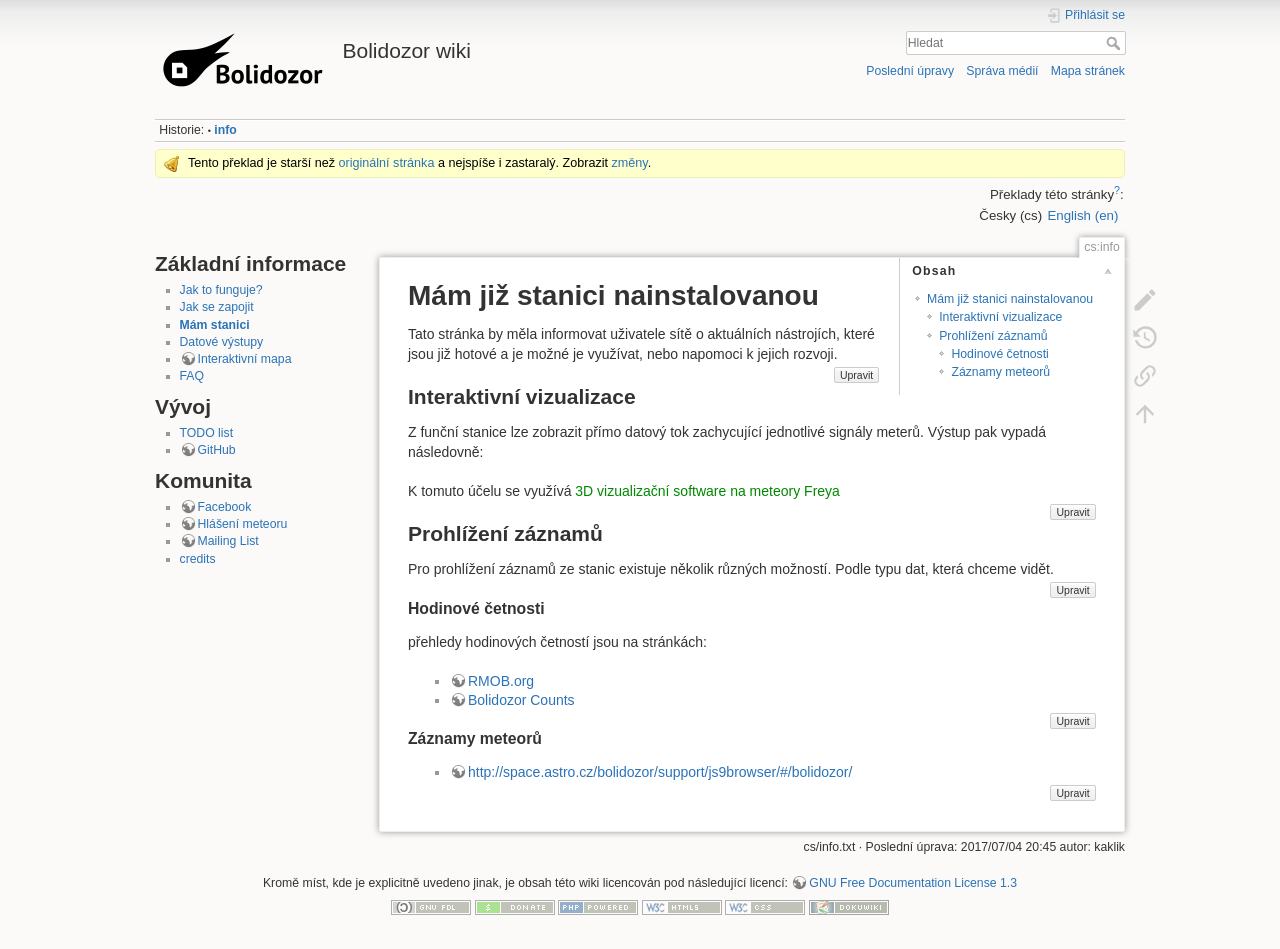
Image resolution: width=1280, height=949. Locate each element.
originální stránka (387, 163)
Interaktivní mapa (245, 359)
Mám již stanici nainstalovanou (1010, 299)
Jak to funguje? (221, 290)
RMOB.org (501, 681)
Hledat (1115, 43)
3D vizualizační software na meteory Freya (707, 491)
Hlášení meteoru (243, 524)
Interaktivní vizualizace (1000, 317)
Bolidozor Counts (521, 700)
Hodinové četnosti (999, 354)
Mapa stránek (1088, 71)
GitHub (217, 450)
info (225, 130)
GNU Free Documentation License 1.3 (913, 883)
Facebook (225, 507)
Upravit (856, 375)
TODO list (207, 433)
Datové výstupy (222, 342)
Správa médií (1002, 71)
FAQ (192, 376)
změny (630, 163)
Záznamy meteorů (1000, 372)
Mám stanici (215, 325)
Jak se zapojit (217, 307)
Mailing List (228, 541)
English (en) (1082, 215)
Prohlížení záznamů (993, 336)
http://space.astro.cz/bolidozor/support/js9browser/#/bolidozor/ (660, 772)
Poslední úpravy (910, 71)
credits (198, 559)
